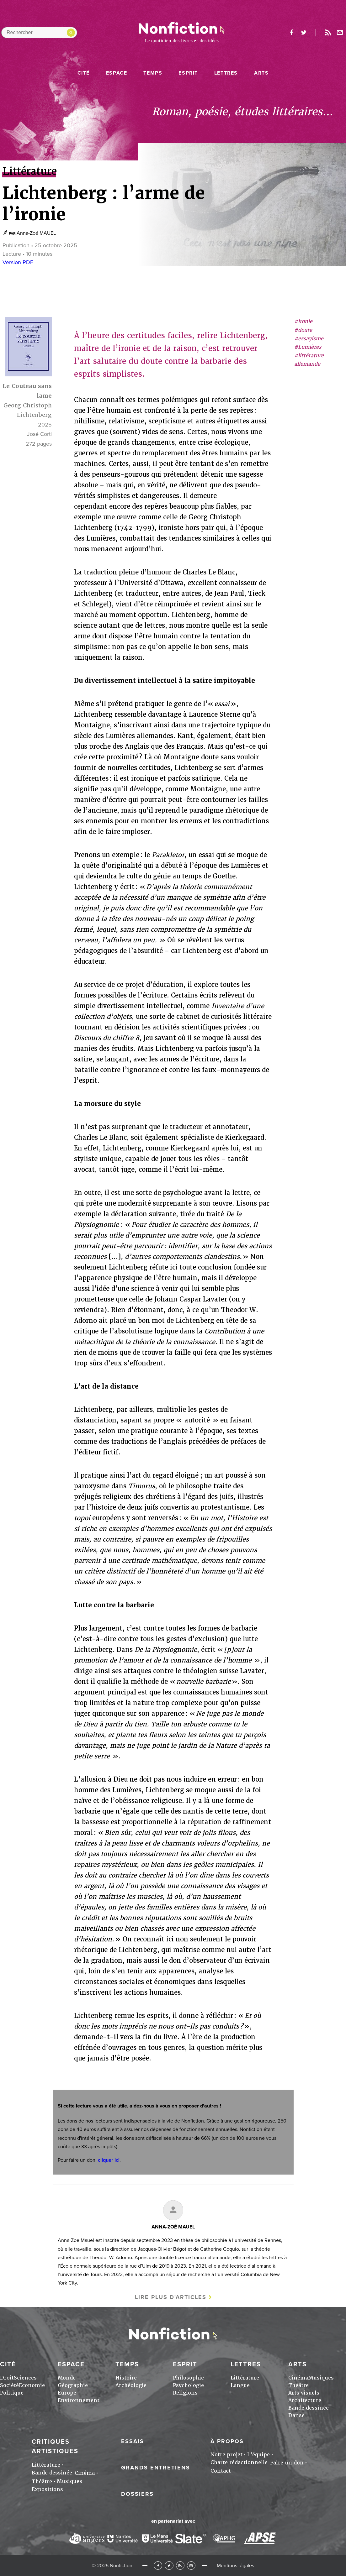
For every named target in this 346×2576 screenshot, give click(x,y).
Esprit (188, 73)
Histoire (126, 2377)
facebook (291, 33)
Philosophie (188, 2377)
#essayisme (308, 338)
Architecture (304, 2400)
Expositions (47, 2489)
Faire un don (287, 2462)
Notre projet (226, 2454)
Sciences (25, 2377)
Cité (83, 73)
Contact (220, 2471)
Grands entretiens (155, 2467)
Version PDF (18, 262)
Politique (12, 2393)
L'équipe (258, 2454)
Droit (7, 2377)
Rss (328, 33)
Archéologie (130, 2385)
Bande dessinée (308, 2408)
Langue (240, 2385)
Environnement (78, 2400)
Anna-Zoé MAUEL (36, 233)
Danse (296, 2415)
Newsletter (340, 33)
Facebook (158, 2565)
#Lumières (307, 347)
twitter (304, 33)
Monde (67, 2377)
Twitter (169, 2565)
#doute (303, 330)
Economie (32, 2385)
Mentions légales (235, 2566)
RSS (180, 2565)
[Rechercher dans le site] (39, 32)
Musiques (321, 2377)
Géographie (73, 2385)
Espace (116, 73)
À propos (227, 2441)
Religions (185, 2393)
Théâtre (298, 2385)
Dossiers (137, 2493)
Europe (67, 2393)
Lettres (226, 73)
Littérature (245, 2377)
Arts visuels (303, 2393)
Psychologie (188, 2385)
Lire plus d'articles (170, 2297)
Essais (132, 2441)
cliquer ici (109, 2160)
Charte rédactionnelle (239, 2462)
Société (9, 2385)
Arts (261, 73)
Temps (152, 73)
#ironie (303, 321)
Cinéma (298, 2377)
